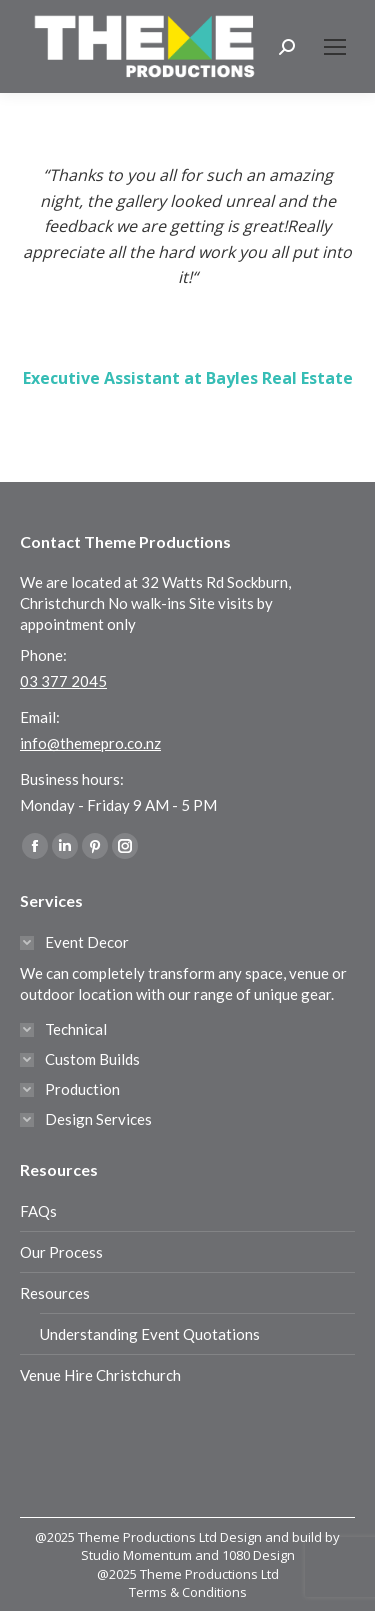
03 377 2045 (63, 681)
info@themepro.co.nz (90, 743)
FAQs (38, 1211)
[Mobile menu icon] (335, 47)
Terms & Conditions (188, 1592)
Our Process (61, 1252)
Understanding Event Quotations (150, 1334)
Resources (55, 1293)
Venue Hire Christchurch (100, 1375)
